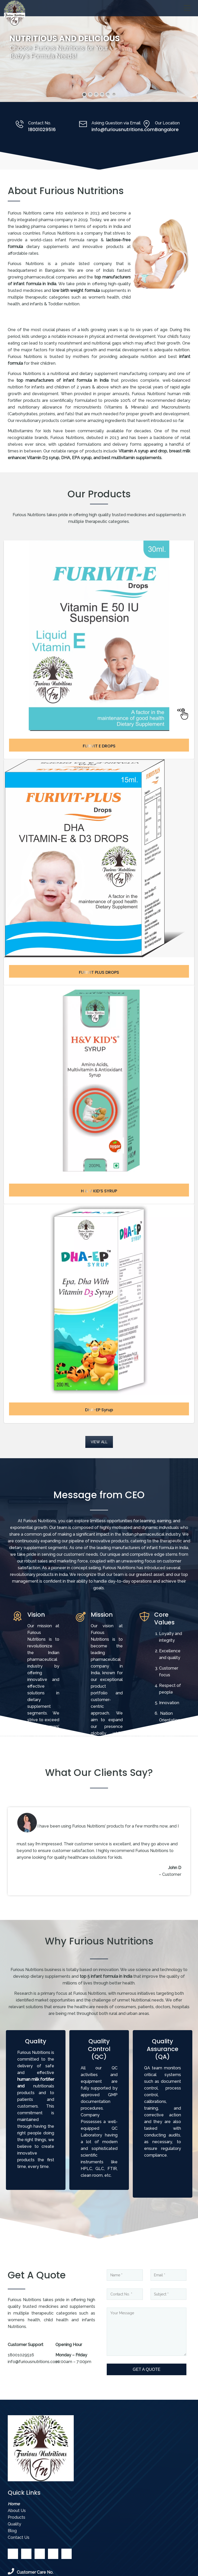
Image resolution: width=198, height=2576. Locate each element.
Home (14, 2503)
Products (16, 2517)
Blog (12, 2530)
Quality (14, 2524)
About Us (17, 2510)
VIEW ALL (99, 1442)
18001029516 (42, 129)
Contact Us (18, 2537)
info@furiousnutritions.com (123, 129)
